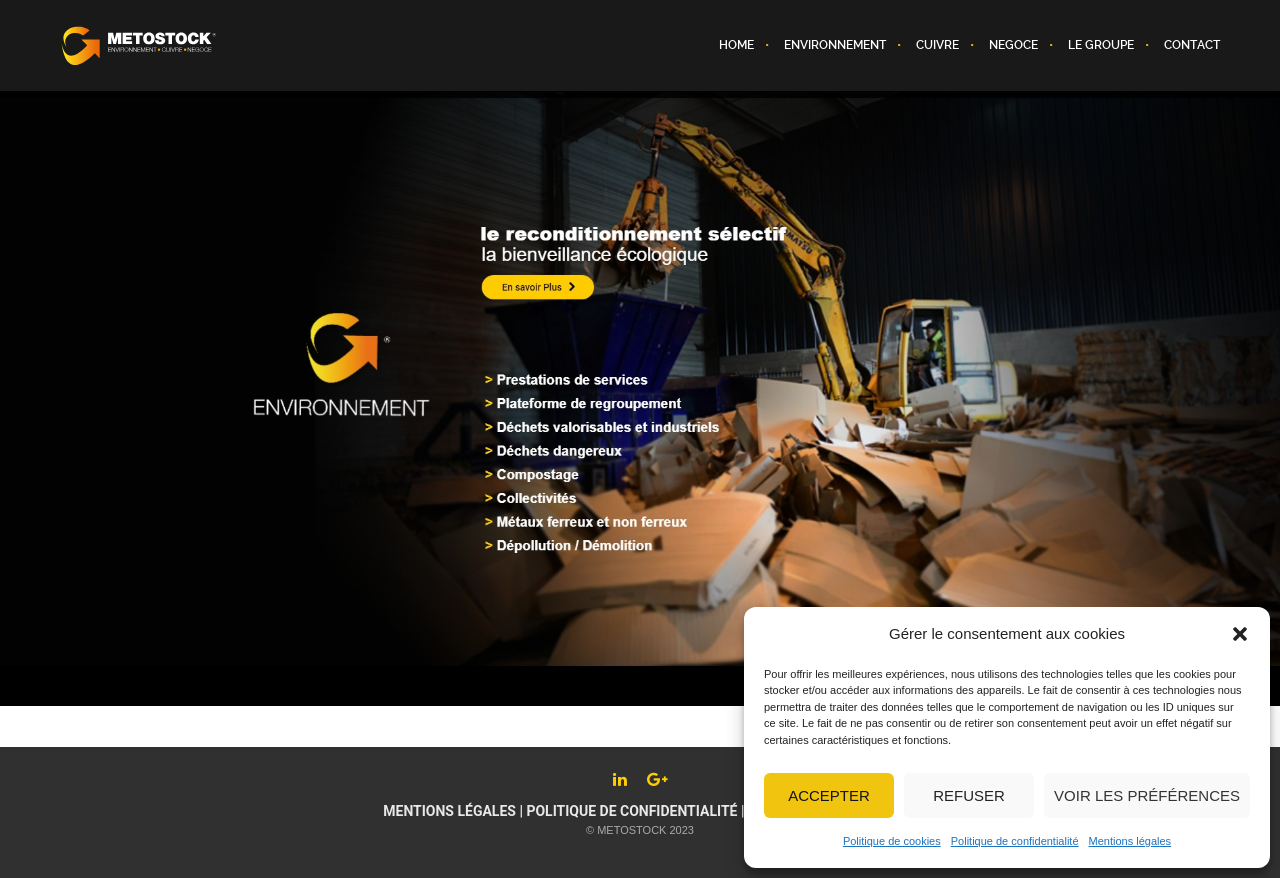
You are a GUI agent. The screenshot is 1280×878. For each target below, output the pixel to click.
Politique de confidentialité (1015, 841)
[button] (1240, 634)
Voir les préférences (1147, 795)
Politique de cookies (892, 841)
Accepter (829, 795)
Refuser (969, 795)
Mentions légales (1130, 841)
